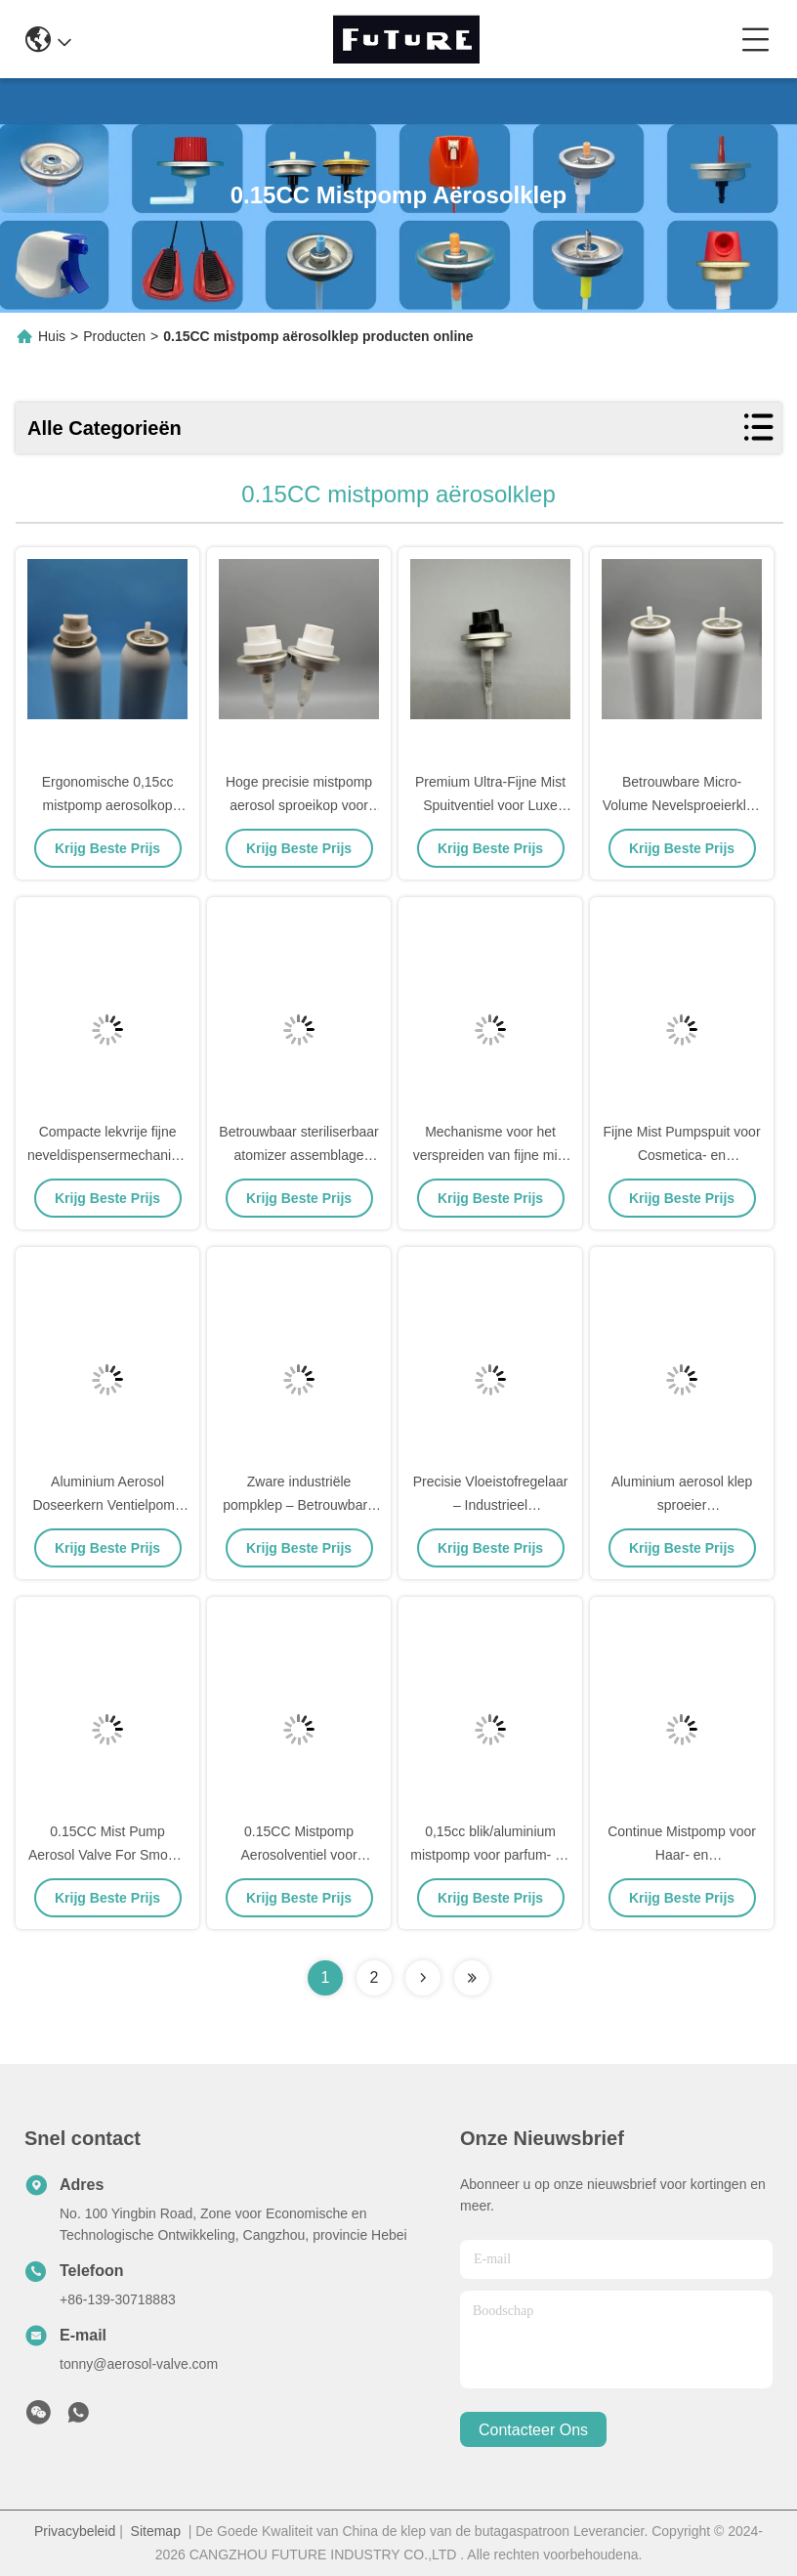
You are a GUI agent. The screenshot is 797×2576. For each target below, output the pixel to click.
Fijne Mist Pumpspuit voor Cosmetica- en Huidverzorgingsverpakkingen (691, 1155)
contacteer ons (533, 2430)
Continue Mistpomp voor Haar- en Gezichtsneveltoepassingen (685, 1855)
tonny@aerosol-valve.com (139, 2364)
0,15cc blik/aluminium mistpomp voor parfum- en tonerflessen (489, 1855)
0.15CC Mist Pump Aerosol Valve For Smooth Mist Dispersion (107, 1855)
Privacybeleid (74, 2531)
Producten (114, 336)
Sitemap (156, 2531)
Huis (51, 336)
